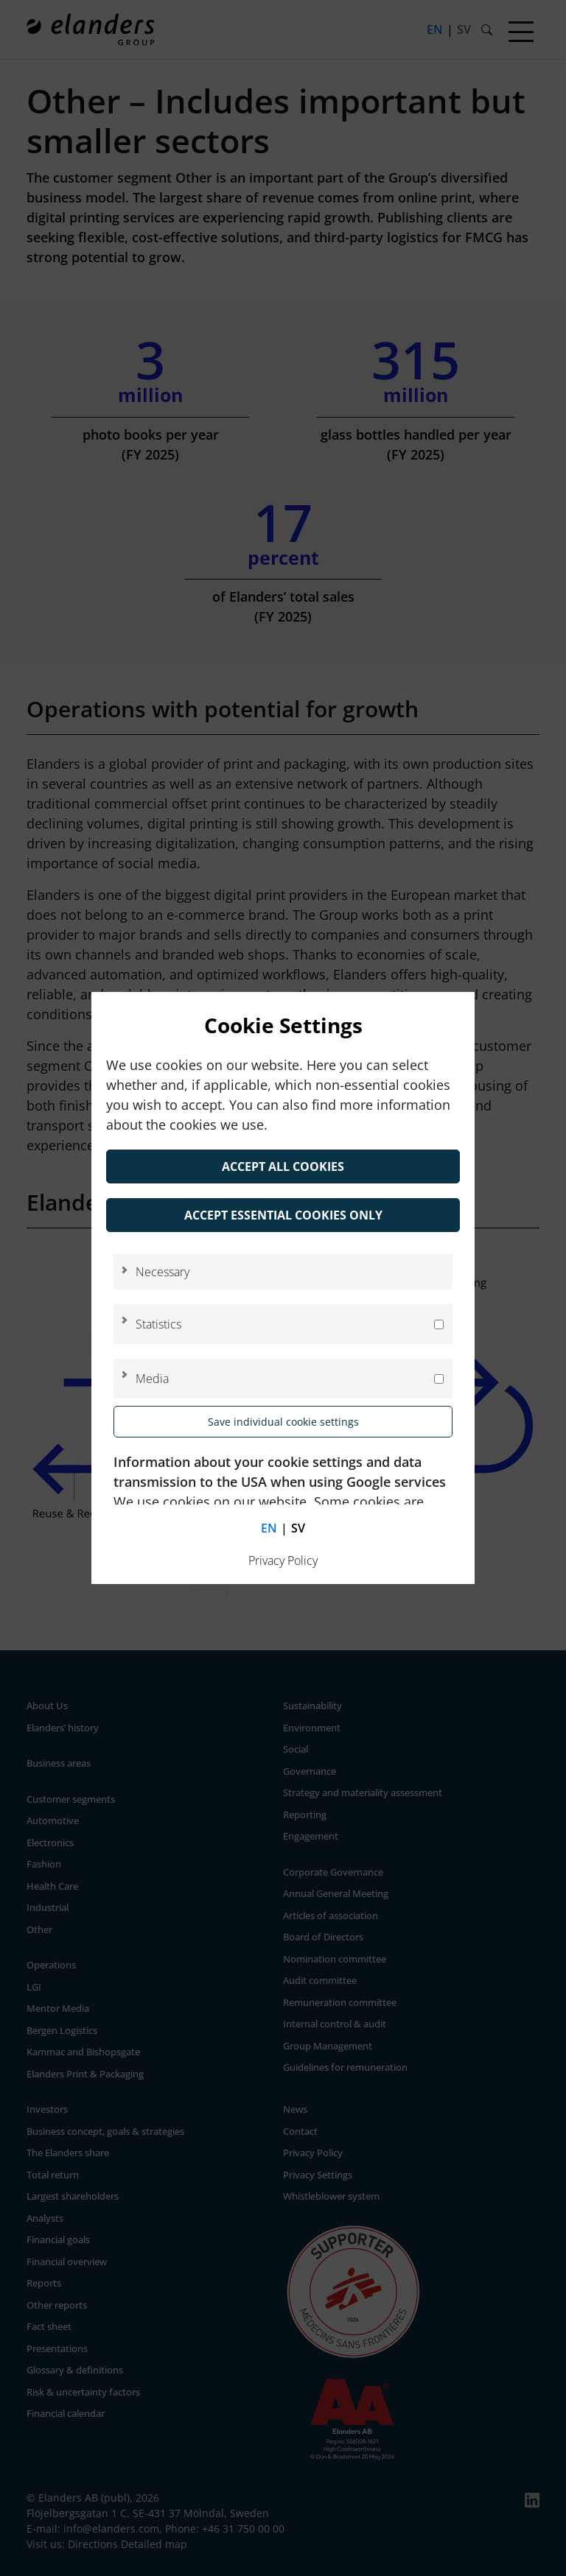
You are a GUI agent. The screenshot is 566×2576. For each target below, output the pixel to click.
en (269, 1528)
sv (298, 1528)
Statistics (158, 1324)
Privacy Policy (283, 1560)
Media (152, 1378)
